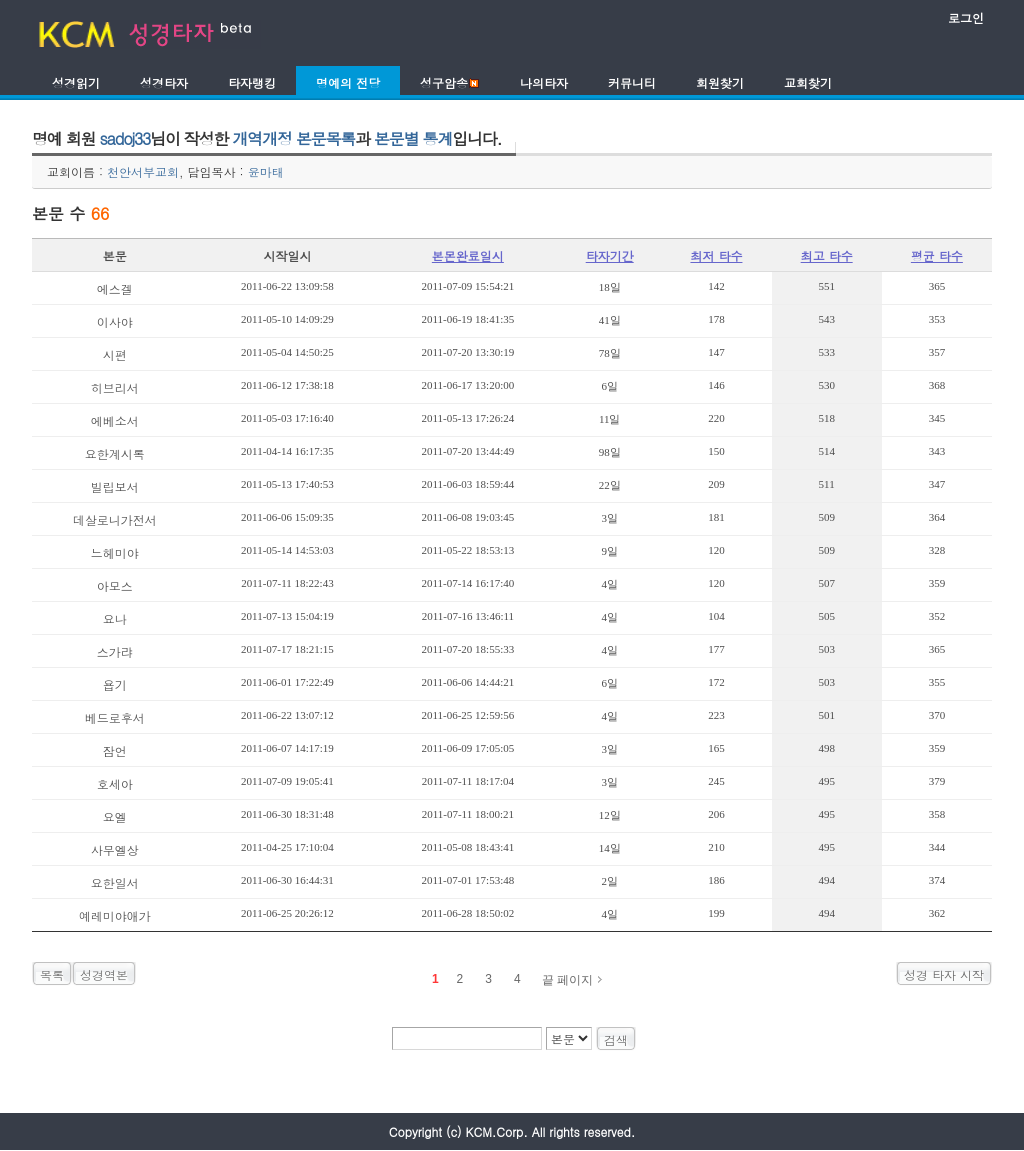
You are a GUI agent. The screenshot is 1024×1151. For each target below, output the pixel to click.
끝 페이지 (567, 980)
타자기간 (610, 255)
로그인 (966, 17)
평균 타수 (937, 255)
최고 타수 (827, 255)
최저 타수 (716, 255)
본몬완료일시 (468, 255)
